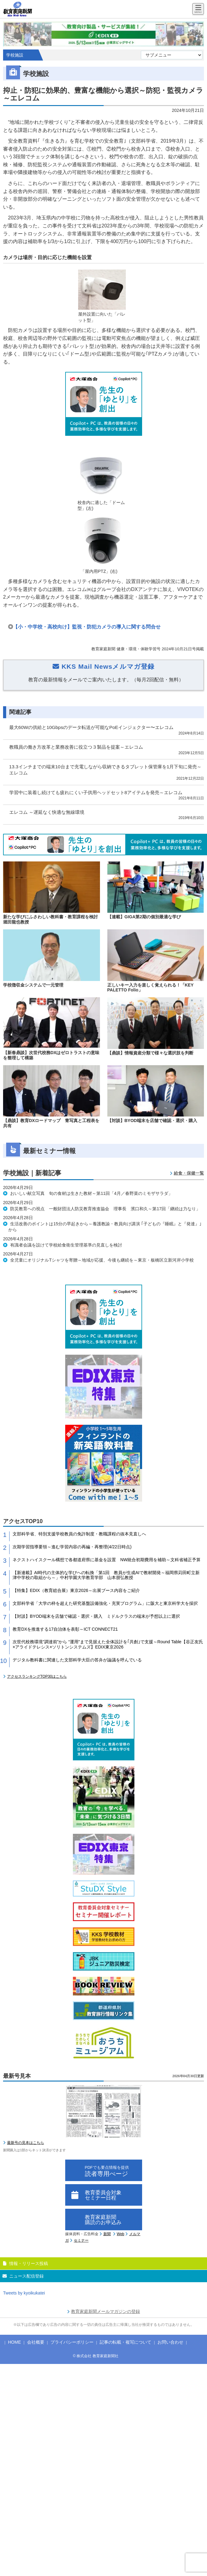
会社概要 (35, 2342)
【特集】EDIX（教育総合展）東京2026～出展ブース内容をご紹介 (76, 1590)
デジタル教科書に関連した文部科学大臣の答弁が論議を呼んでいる (77, 1659)
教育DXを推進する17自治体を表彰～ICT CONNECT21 (65, 1629)
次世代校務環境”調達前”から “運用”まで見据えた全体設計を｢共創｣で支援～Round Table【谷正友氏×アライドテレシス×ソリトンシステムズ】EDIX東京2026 (108, 1644)
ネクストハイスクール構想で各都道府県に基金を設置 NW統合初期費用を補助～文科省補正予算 (107, 1559)
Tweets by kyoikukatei (24, 2292)
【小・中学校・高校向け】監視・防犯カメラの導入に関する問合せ (87, 626)
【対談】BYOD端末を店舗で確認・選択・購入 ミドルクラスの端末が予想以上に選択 (96, 1616)
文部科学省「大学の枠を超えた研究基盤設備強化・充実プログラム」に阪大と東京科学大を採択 (105, 1603)
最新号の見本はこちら (25, 2143)
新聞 (107, 2234)
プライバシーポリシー (72, 2342)
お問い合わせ (170, 2342)
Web (120, 2234)
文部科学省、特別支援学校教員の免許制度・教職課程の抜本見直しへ (79, 1533)
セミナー (81, 2240)
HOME (14, 2342)
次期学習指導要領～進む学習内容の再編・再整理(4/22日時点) (72, 1546)
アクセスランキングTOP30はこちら (37, 1676)
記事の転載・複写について (125, 2342)
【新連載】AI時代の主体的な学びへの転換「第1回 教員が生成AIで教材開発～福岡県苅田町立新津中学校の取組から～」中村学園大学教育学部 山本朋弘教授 (106, 1575)
